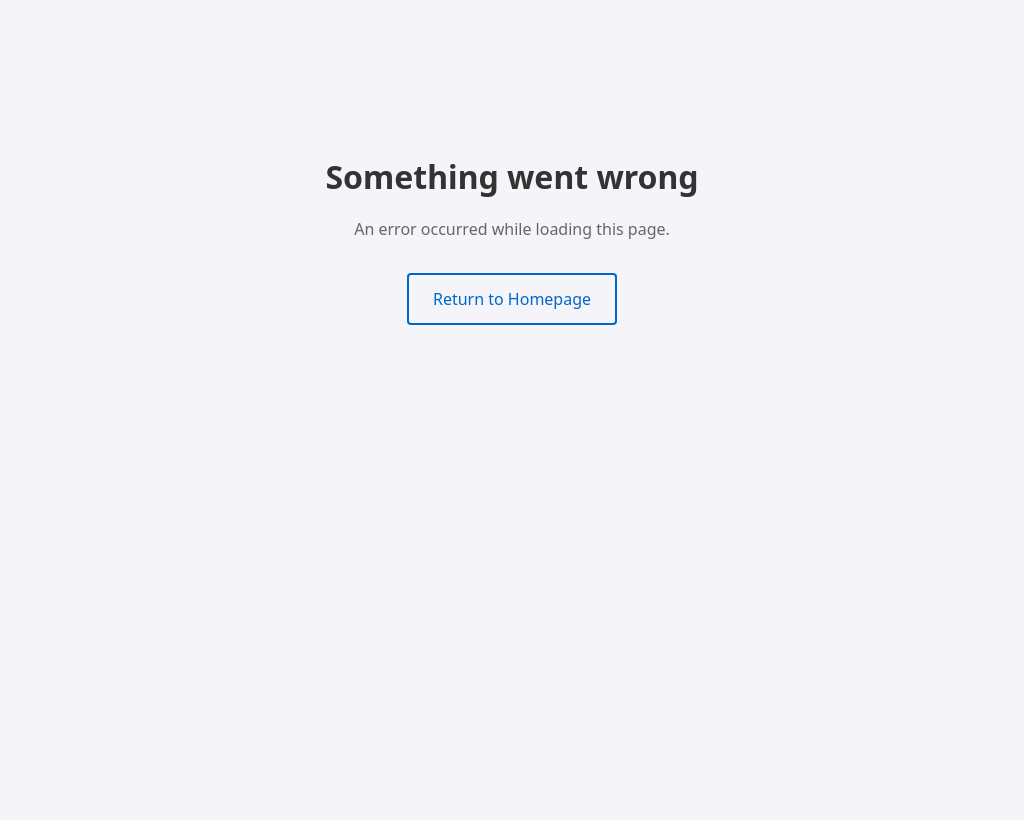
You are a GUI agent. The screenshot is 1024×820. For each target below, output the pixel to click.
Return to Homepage (512, 299)
